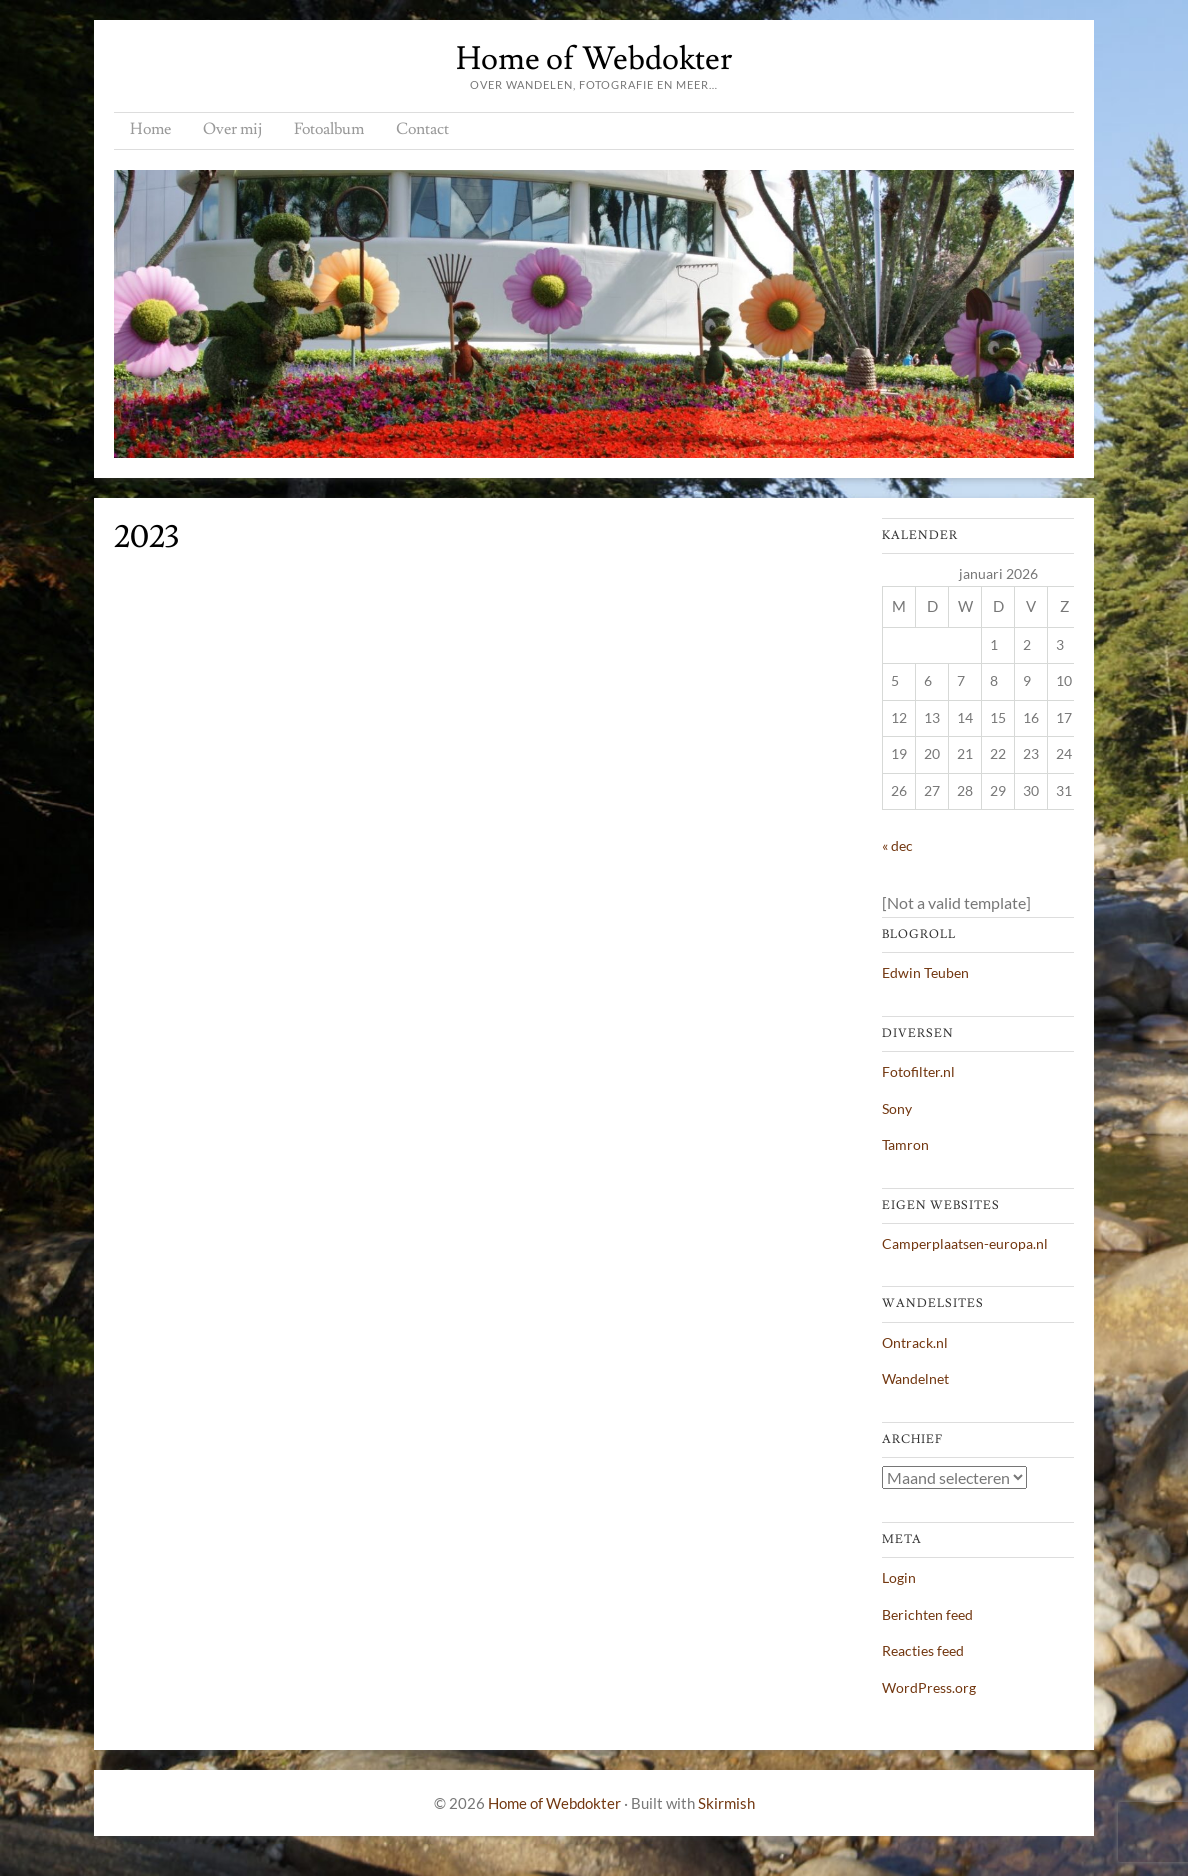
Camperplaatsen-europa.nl (965, 1243)
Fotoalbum (329, 129)
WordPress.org (929, 1687)
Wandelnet (915, 1378)
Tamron (905, 1144)
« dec (897, 845)
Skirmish (726, 1803)
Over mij (232, 129)
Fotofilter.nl (918, 1071)
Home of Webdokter (594, 59)
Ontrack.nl (915, 1342)
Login (899, 1577)
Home (150, 129)
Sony (897, 1108)
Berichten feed (927, 1614)
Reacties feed (923, 1650)
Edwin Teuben (925, 972)
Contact (422, 129)
